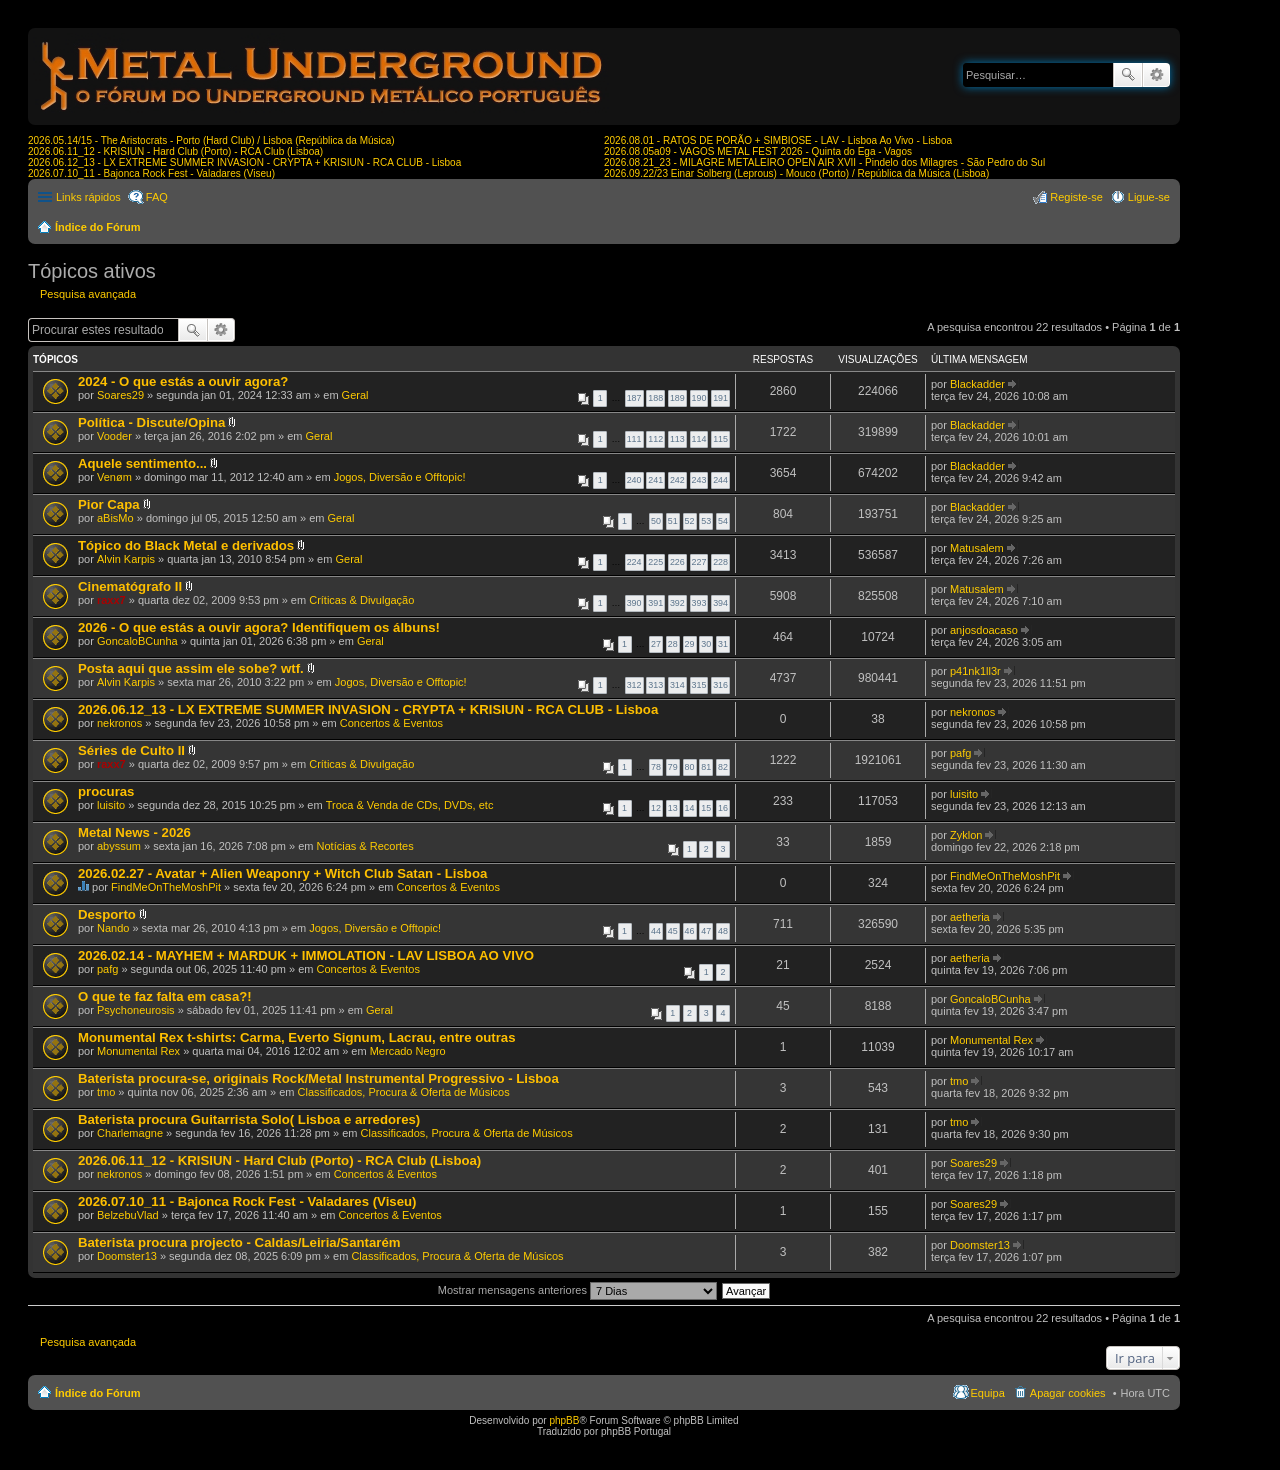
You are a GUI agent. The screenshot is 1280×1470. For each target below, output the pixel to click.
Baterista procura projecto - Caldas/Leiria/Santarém (239, 1242)
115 (720, 439)
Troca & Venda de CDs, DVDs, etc (410, 805)
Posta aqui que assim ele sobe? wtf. (191, 668)
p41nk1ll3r (975, 671)
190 (699, 398)
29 (690, 644)
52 (690, 521)
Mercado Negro (408, 1051)
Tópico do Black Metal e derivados (186, 545)
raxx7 (111, 600)
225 (655, 562)
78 (656, 767)
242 (677, 480)
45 (673, 931)
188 (655, 398)
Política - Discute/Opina (151, 422)
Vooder (114, 436)
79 (673, 767)
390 (634, 603)
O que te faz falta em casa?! (165, 996)
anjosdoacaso (984, 630)
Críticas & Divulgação (361, 600)
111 (634, 439)
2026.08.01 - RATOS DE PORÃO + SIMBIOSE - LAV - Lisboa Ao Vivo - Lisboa (778, 140)
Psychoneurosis (136, 1010)
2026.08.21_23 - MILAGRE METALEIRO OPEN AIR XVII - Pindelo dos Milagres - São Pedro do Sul (824, 162)
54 (723, 521)
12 (656, 808)
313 (655, 685)
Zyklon (966, 835)
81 (706, 767)
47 (706, 931)
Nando (113, 928)
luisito (111, 805)
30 (706, 644)
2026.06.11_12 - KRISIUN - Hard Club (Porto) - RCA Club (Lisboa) (175, 151)
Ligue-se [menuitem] (1149, 197)
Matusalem (977, 548)
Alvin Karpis (126, 559)
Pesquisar (1128, 75)
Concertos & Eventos (391, 723)
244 (720, 480)
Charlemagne (130, 1133)
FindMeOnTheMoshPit (166, 887)
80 (690, 767)
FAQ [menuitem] (157, 197)
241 (655, 480)
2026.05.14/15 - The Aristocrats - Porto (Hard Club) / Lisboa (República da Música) (211, 140)
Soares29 (120, 395)
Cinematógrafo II (130, 586)
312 (634, 685)
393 (699, 603)
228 (720, 562)
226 (677, 562)
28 (673, 644)
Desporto (107, 914)
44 (656, 931)
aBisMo (115, 518)
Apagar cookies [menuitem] (1068, 1393)
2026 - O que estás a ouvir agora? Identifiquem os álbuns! (259, 627)
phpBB (564, 1420)
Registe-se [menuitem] (1076, 197)
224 (634, 562)
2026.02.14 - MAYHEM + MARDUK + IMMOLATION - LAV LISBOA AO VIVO (306, 955)
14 (690, 808)
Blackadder (977, 384)
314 (677, 685)
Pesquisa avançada (1156, 75)
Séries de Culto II (131, 750)
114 (699, 439)
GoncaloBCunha (137, 641)
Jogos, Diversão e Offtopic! (400, 477)
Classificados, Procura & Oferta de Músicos (404, 1092)
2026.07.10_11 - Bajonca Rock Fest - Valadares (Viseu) (151, 173)
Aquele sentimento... (142, 463)
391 (655, 603)
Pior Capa (109, 504)
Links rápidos (88, 197)
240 (634, 480)
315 (699, 685)
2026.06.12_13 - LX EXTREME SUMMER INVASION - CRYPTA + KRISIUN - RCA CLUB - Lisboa (244, 162)
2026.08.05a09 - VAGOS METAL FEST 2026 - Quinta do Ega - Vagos (758, 151)
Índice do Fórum (98, 227)
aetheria (970, 917)
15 (706, 808)
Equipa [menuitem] (988, 1393)
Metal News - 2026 (134, 832)
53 (706, 521)
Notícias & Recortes (365, 846)
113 (677, 439)
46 (690, 931)
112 (655, 439)
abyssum (119, 846)
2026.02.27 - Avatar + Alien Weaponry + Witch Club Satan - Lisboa (282, 873)
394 (720, 603)
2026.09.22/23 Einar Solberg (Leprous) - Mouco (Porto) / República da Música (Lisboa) (796, 173)
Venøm (114, 477)
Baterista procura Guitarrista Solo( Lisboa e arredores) (249, 1119)
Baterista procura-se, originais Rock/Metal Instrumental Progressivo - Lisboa (318, 1078)
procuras (106, 791)
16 (723, 808)
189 (677, 398)
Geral (355, 395)
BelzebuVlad (128, 1215)
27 (656, 644)
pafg (960, 753)
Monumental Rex (138, 1051)
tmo (106, 1092)
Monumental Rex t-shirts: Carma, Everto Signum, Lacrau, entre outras (296, 1037)
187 (634, 398)
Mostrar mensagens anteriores (577, 1290)
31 (723, 644)
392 (677, 603)
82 (723, 767)
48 (723, 931)
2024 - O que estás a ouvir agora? (183, 381)
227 (699, 562)
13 (673, 808)
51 (673, 521)
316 (720, 685)
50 (656, 521)
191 (720, 398)
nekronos (119, 723)
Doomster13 (127, 1256)
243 (699, 480)
